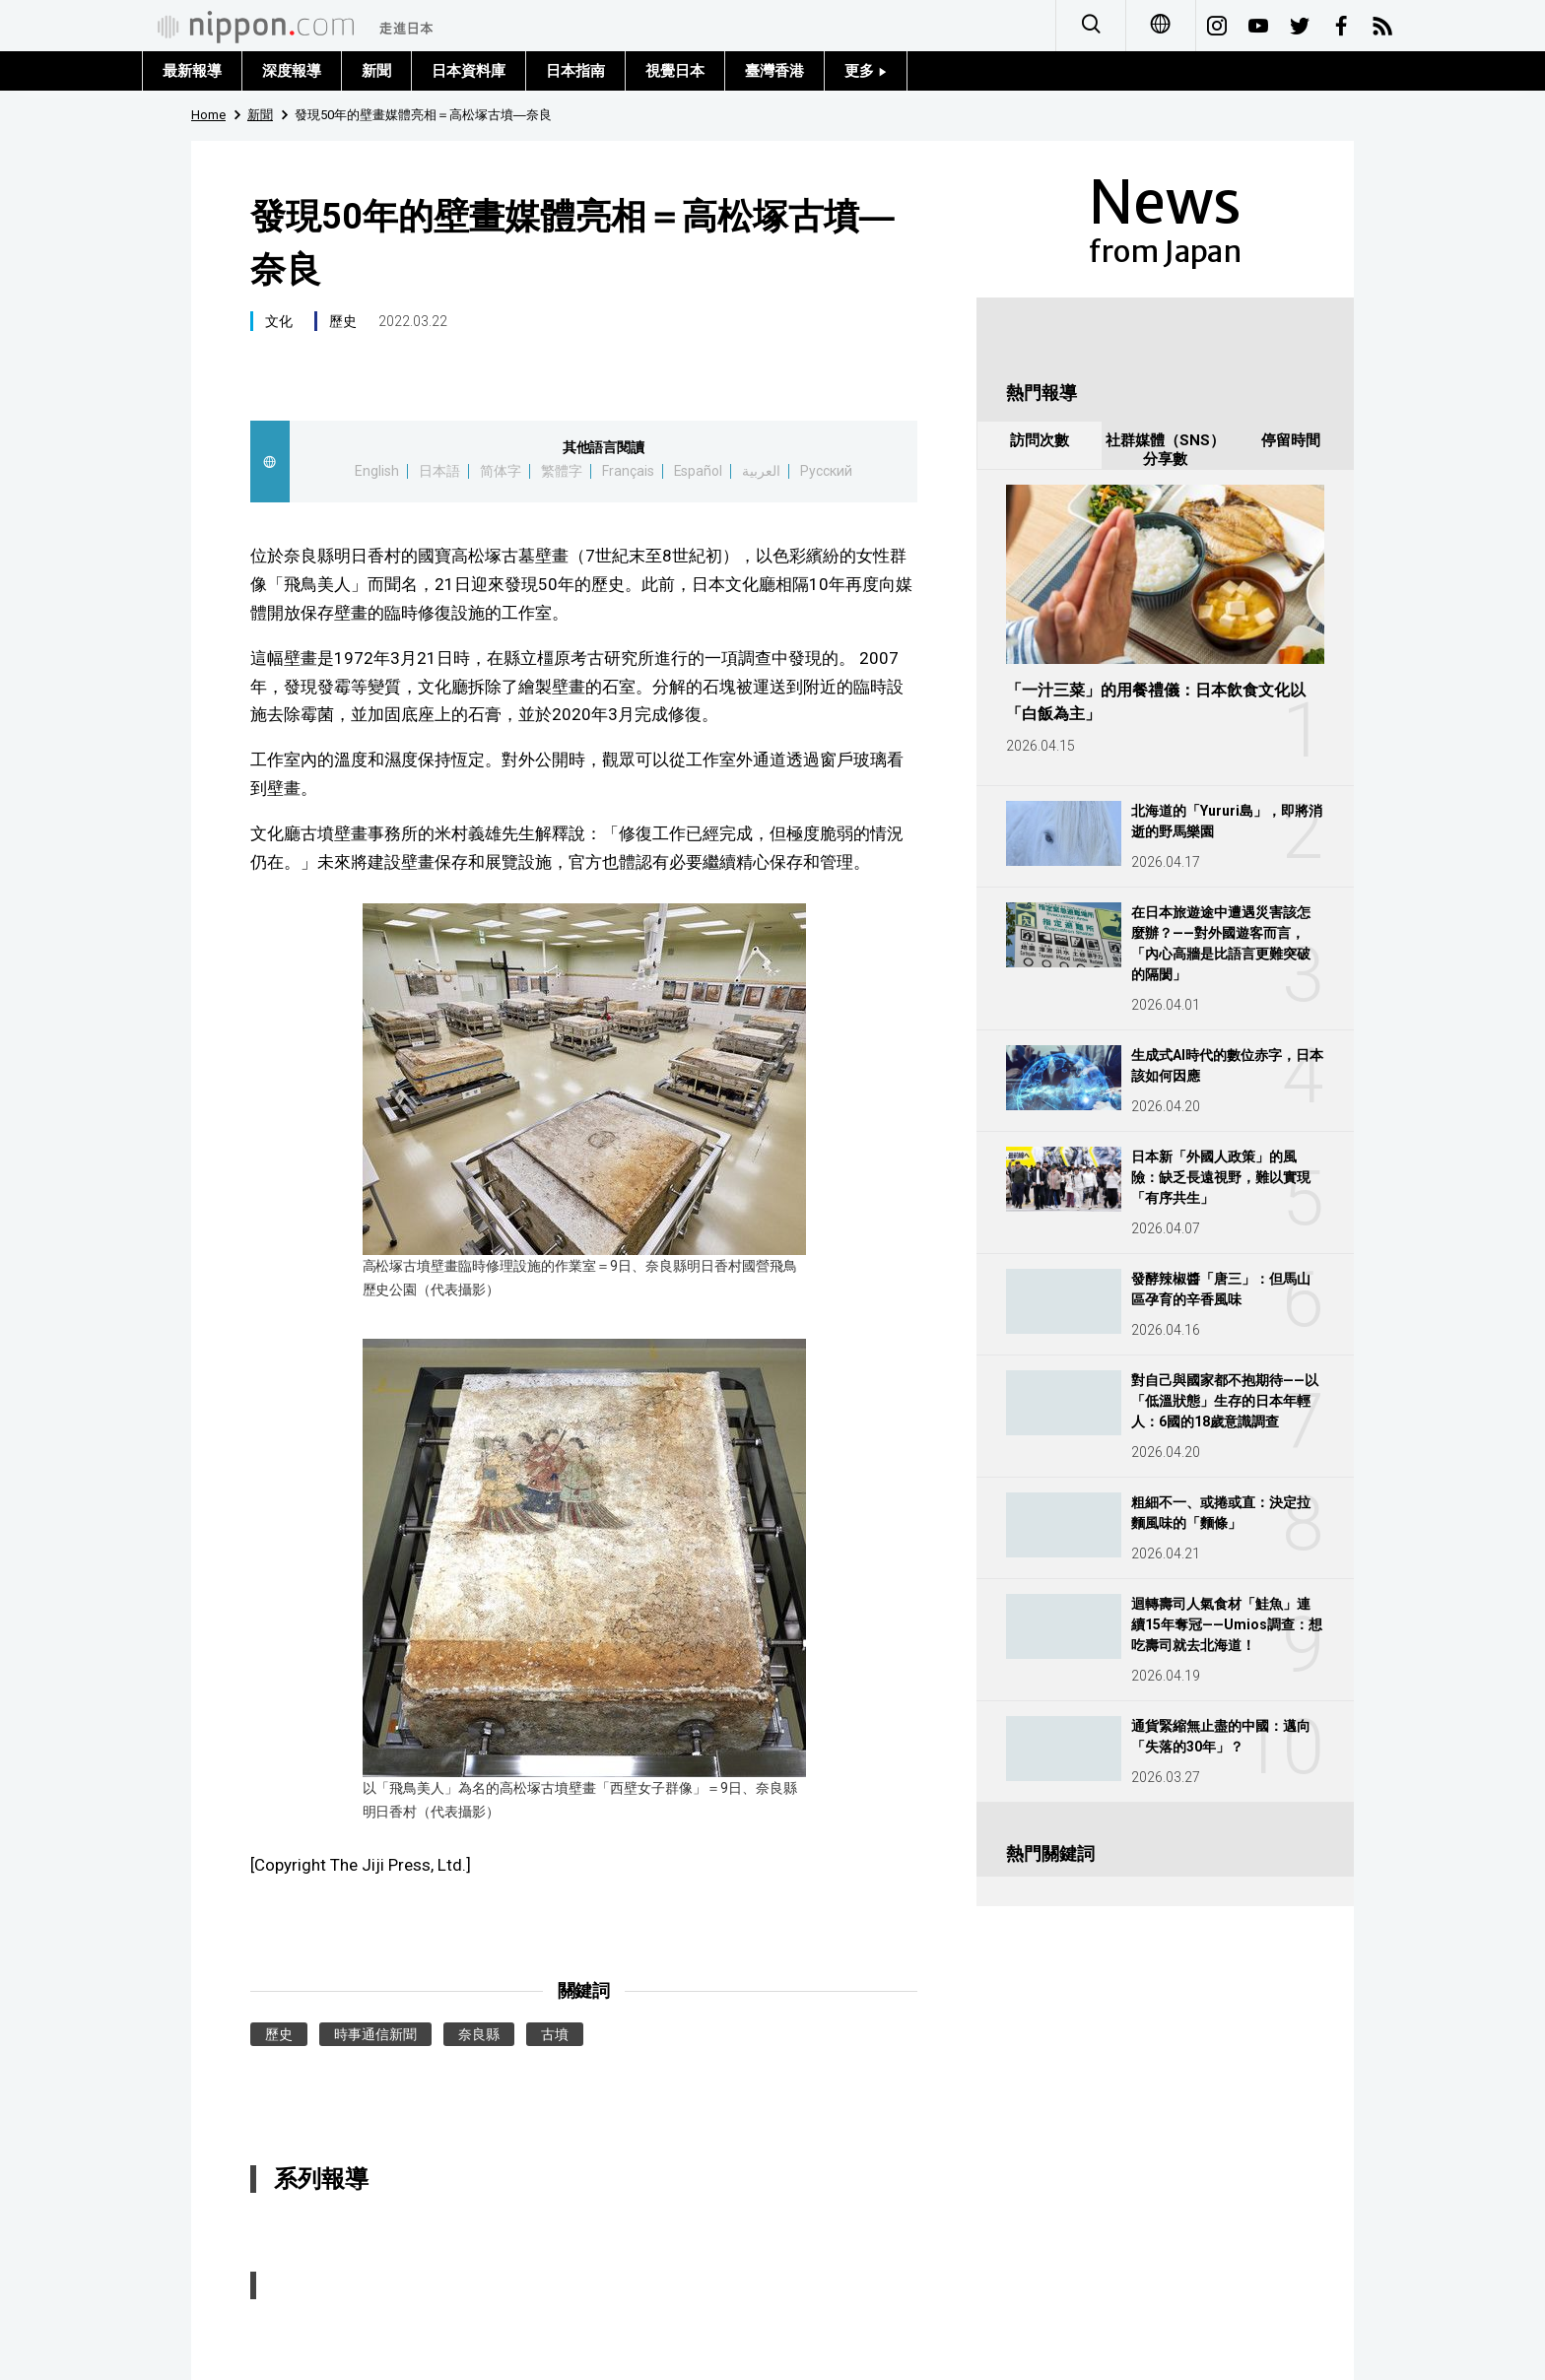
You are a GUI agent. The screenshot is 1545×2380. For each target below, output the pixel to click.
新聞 (376, 71)
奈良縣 (479, 2034)
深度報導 (291, 71)
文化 (279, 321)
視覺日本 (675, 71)
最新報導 (192, 71)
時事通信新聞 (375, 2034)
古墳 (555, 2034)
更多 (865, 71)
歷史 (343, 321)
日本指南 (575, 71)
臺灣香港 (774, 71)
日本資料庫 (468, 71)
